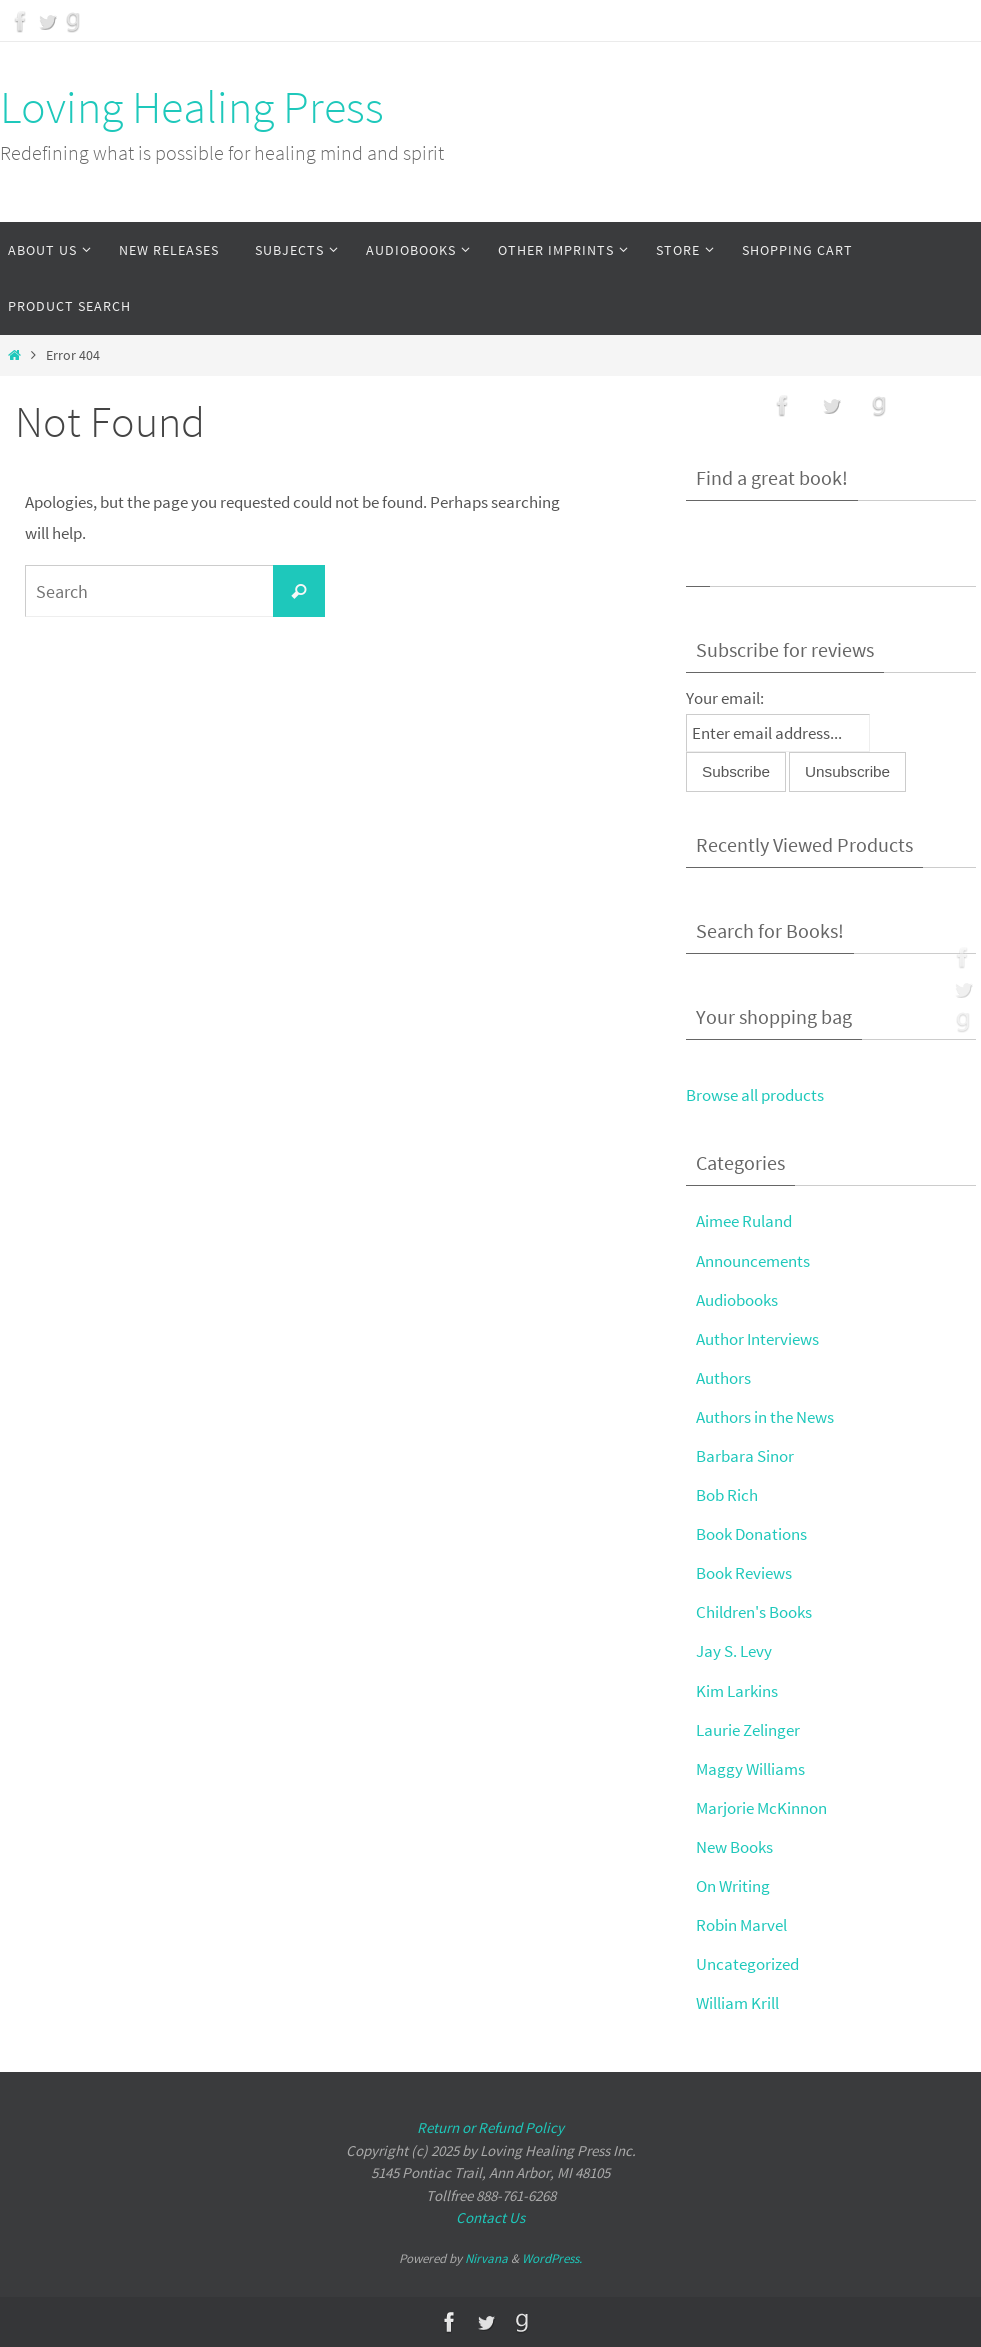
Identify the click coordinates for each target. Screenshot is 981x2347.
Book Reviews (744, 1573)
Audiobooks (737, 1300)
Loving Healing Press (192, 107)
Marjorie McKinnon (761, 1808)
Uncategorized (747, 1964)
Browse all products (755, 1095)
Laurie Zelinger (748, 1730)
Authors (723, 1378)
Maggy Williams (750, 1769)
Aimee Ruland (744, 1221)
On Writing (733, 1886)
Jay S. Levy (734, 1651)
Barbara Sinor (745, 1456)
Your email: (725, 698)
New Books (734, 1847)
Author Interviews (757, 1339)
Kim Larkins (737, 1691)
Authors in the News (765, 1417)
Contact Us (490, 2217)
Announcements (753, 1261)
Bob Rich (727, 1495)
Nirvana (486, 2258)
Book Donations (751, 1534)
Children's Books (754, 1612)
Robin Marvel (741, 1925)
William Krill (737, 2003)
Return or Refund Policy (490, 2127)
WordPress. (552, 2258)
